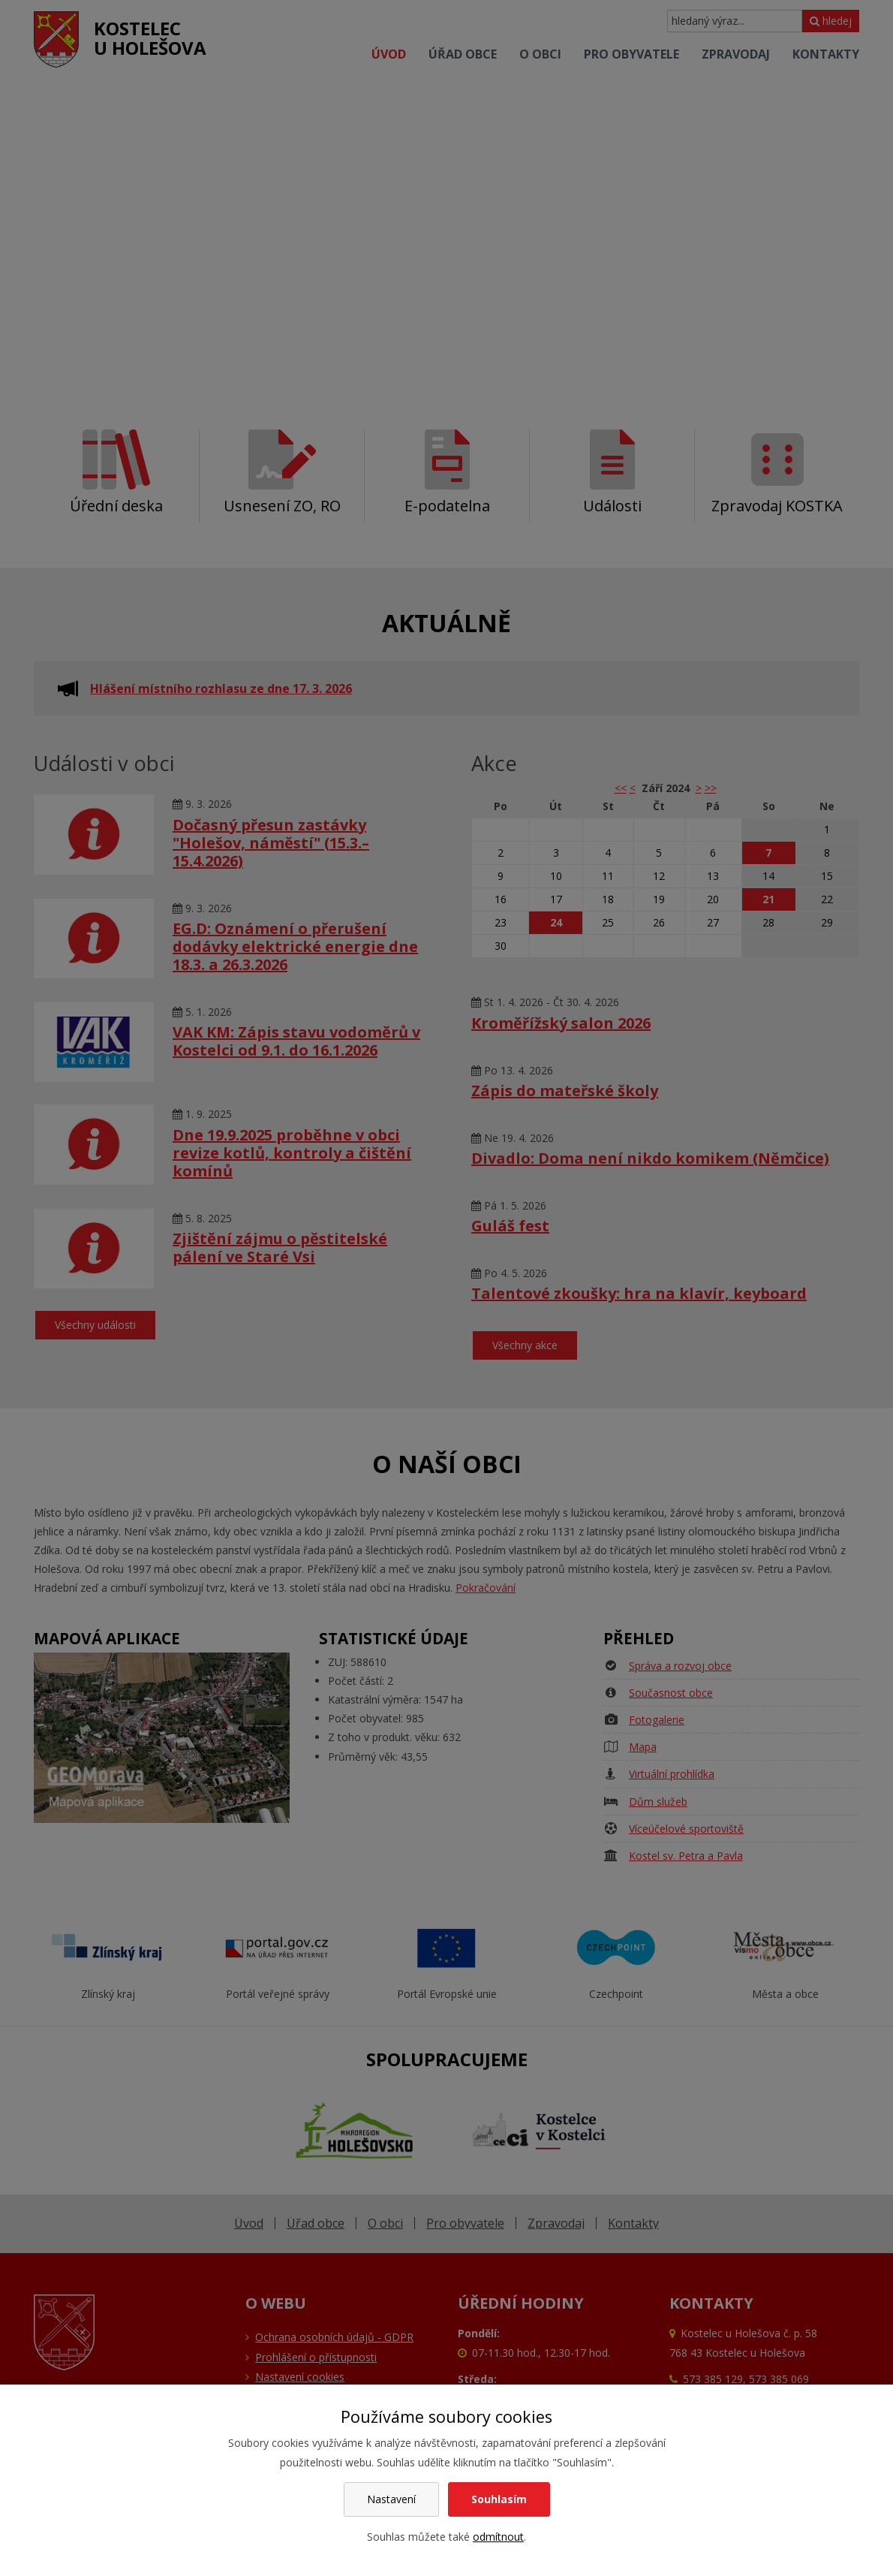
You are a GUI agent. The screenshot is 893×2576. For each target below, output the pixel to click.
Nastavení (391, 2499)
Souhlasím (499, 2499)
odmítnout (498, 2536)
